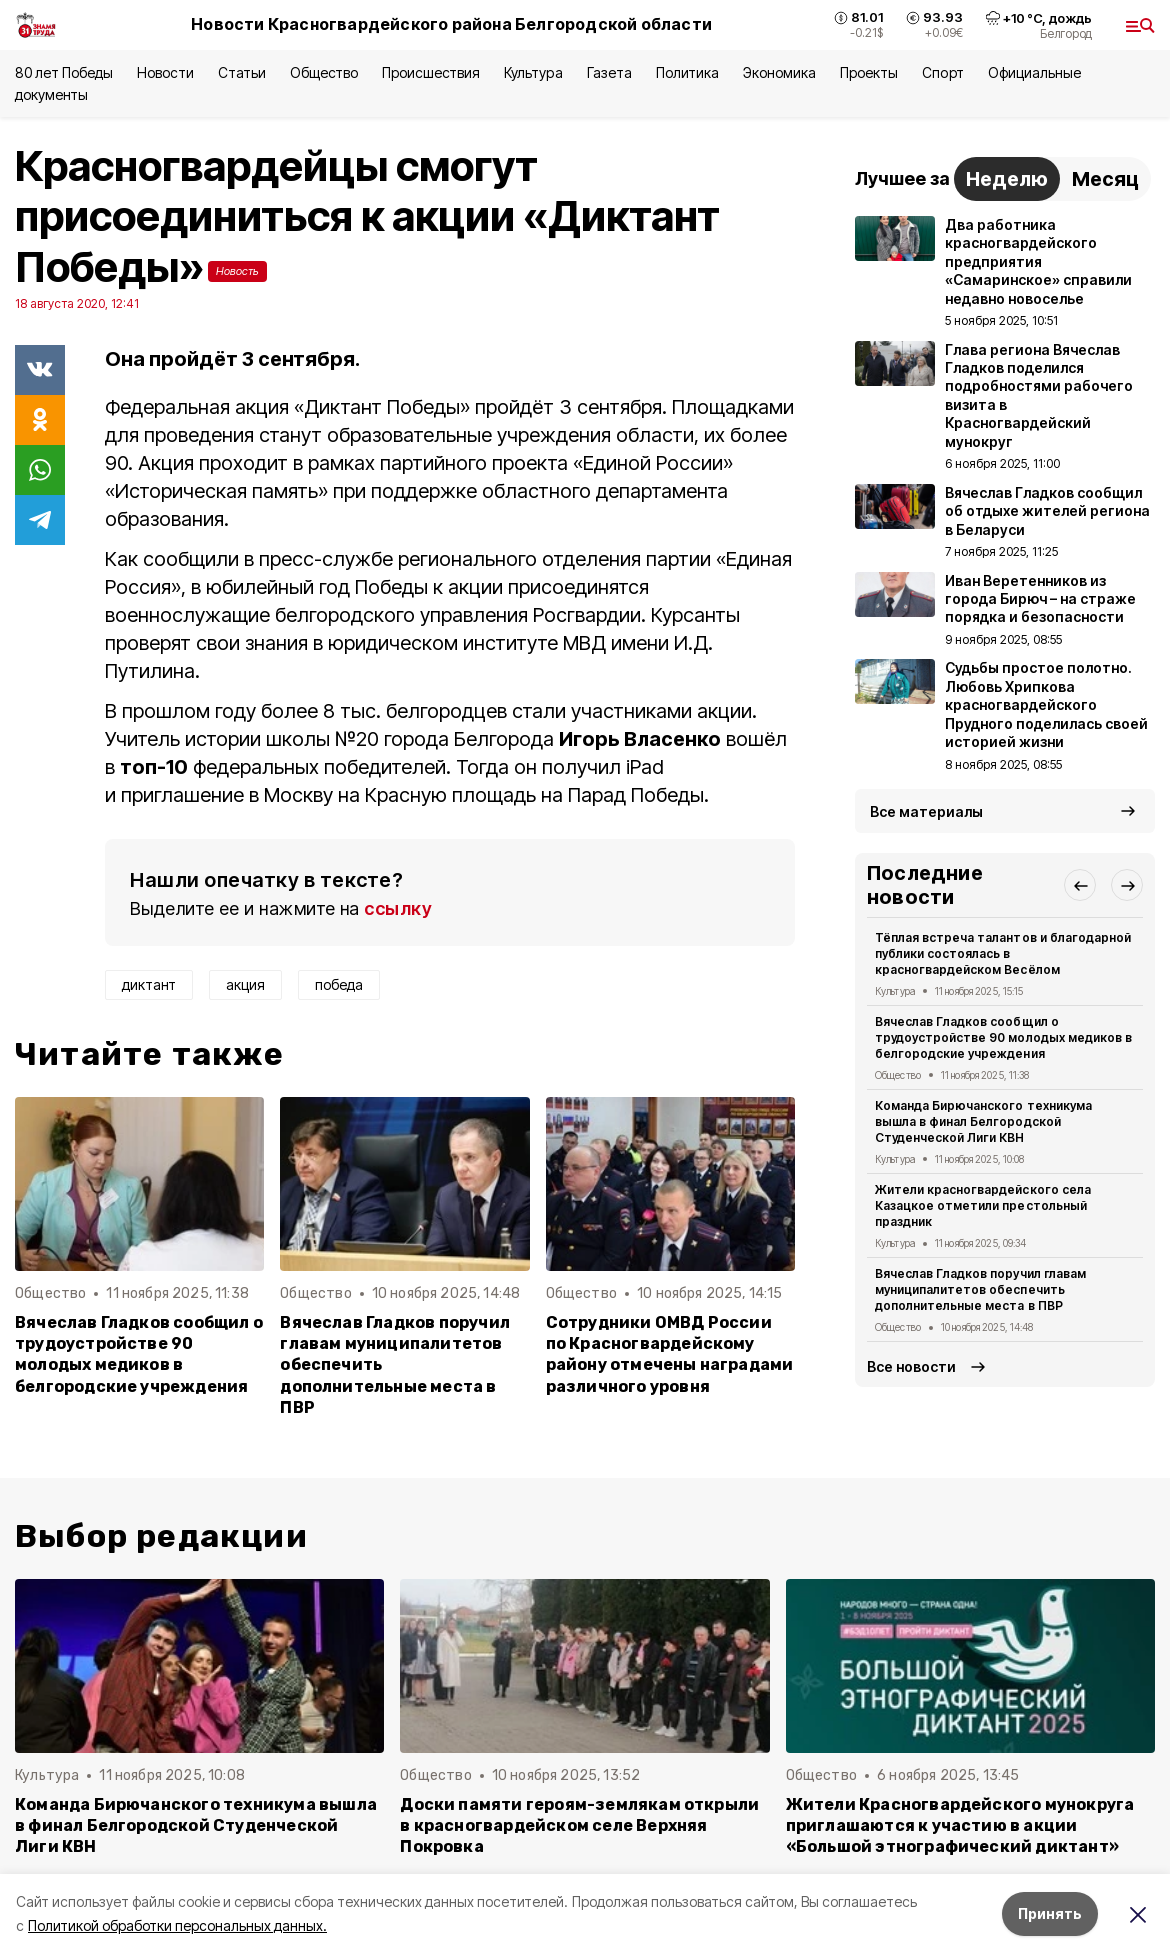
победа (339, 984)
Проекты (869, 72)
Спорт (942, 72)
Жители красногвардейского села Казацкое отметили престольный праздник (983, 1205)
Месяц (1105, 179)
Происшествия (431, 72)
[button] (1080, 885)
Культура (533, 72)
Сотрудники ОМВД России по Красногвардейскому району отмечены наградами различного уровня (670, 1354)
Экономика (779, 72)
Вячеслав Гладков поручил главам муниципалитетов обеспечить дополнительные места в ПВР (395, 1364)
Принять (1050, 1913)
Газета (609, 72)
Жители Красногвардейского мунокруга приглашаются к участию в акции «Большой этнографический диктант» (960, 1825)
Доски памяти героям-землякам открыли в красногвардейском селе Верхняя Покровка (579, 1825)
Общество (324, 72)
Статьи (242, 72)
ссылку (398, 908)
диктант (149, 984)
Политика (687, 72)
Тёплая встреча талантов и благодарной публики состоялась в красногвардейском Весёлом (1003, 953)
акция (245, 984)
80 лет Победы (64, 72)
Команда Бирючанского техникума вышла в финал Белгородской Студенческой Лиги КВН (983, 1121)
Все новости (911, 1366)
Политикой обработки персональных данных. (177, 1925)
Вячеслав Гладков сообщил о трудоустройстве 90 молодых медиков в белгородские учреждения (139, 1354)
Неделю (1007, 179)
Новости (165, 72)
